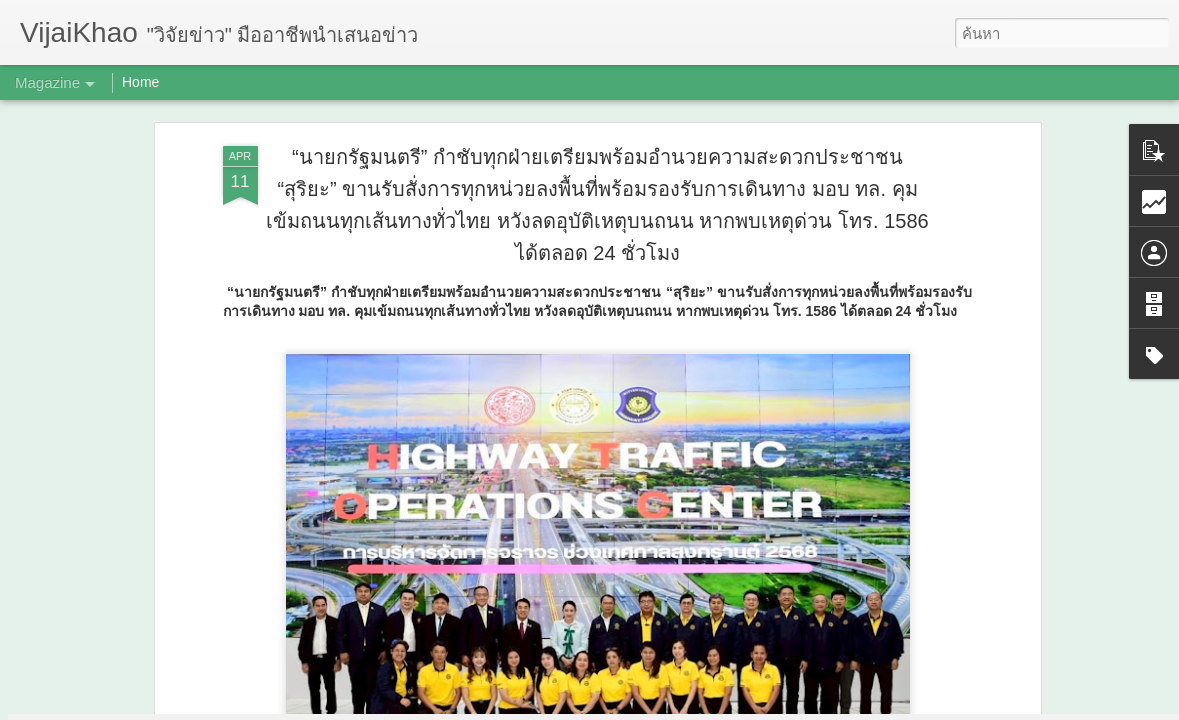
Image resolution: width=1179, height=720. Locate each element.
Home (140, 82)
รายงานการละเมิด (716, 706)
